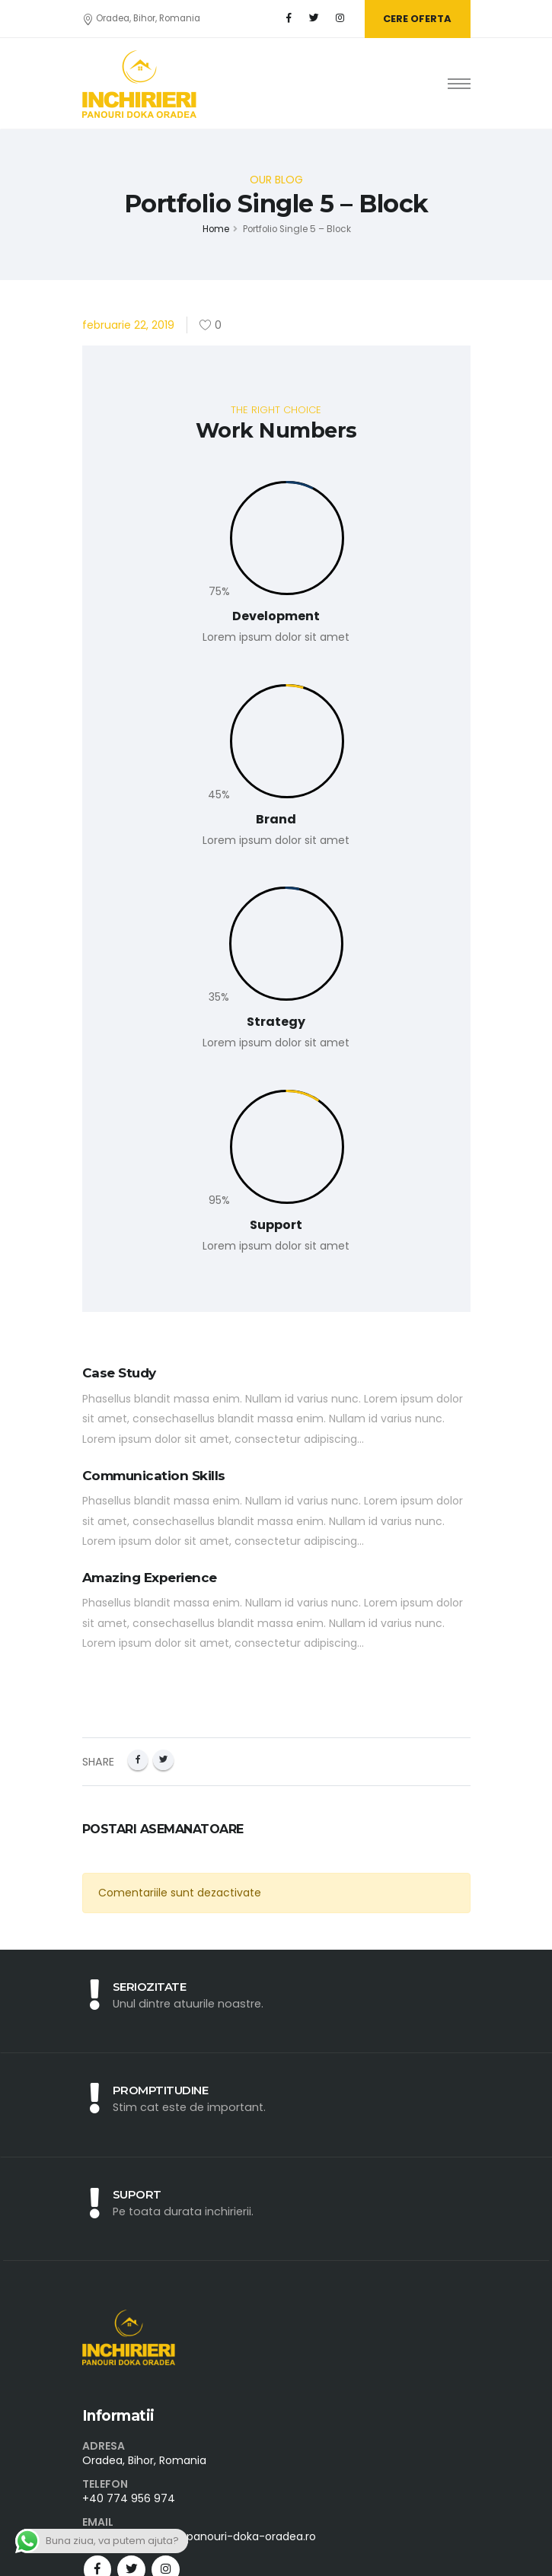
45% (219, 794)
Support (276, 1225)
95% (219, 1200)
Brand (276, 819)
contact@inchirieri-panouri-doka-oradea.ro (199, 2536)
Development (276, 616)
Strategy (276, 1021)
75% (219, 591)
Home (216, 229)
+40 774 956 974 (128, 2498)
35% (219, 997)
